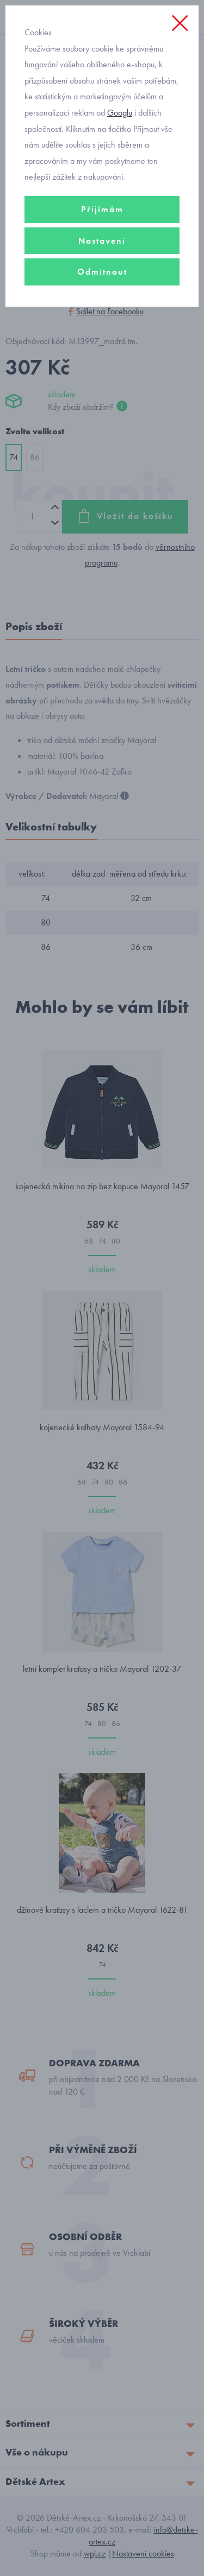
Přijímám (102, 209)
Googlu (119, 112)
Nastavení (102, 240)
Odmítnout (102, 271)
